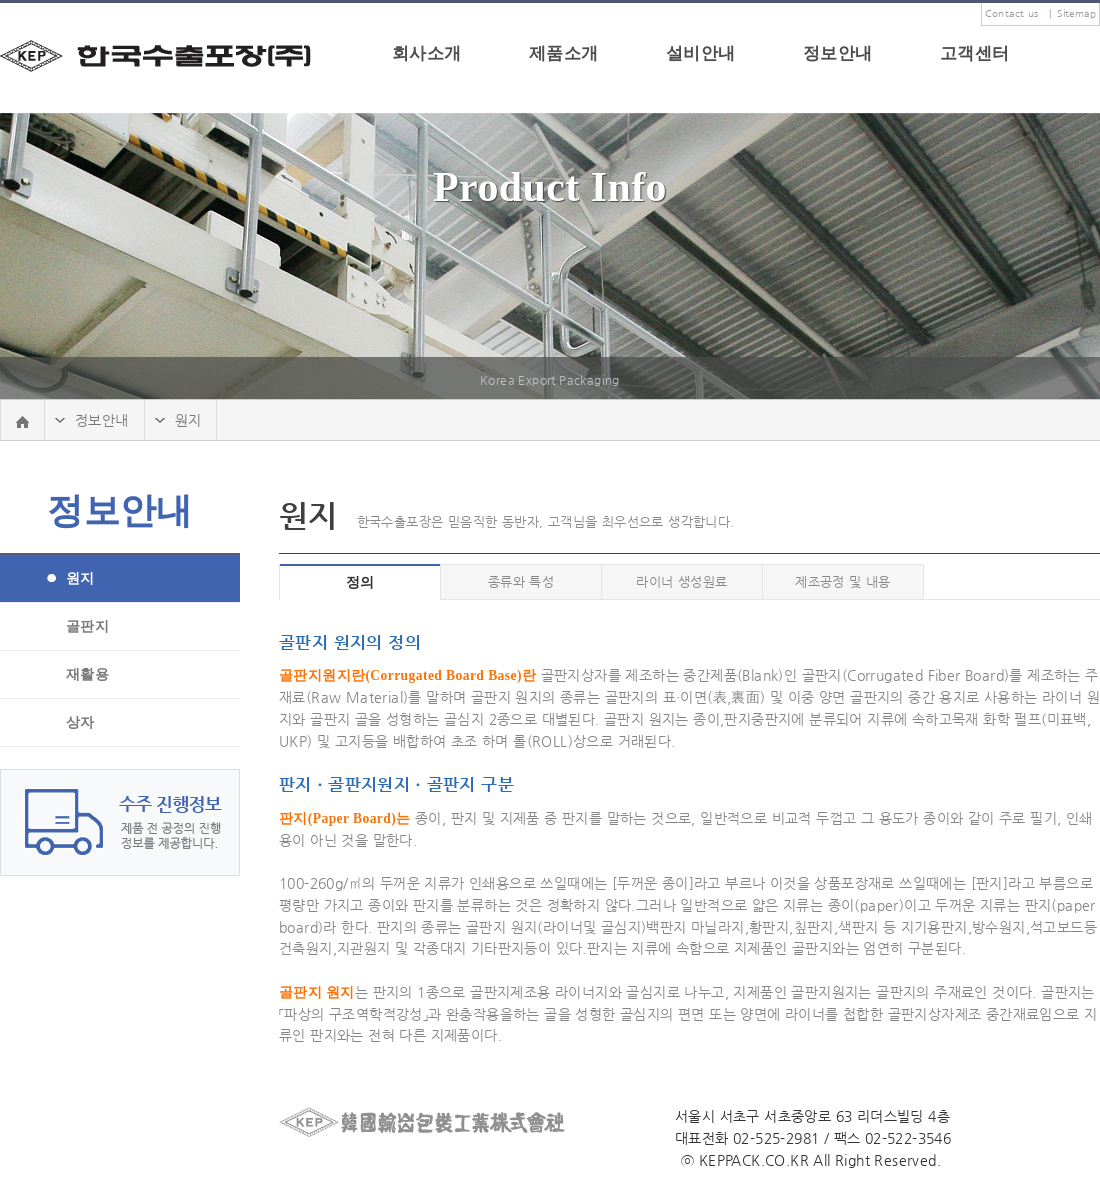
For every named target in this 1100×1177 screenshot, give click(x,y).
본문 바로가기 (0, 3)
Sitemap (1076, 13)
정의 (360, 582)
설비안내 (701, 53)
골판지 (87, 626)
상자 (80, 722)
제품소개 (564, 53)
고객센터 (975, 53)
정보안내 (838, 53)
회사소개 (427, 53)
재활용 (87, 674)
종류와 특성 (521, 581)
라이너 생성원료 (681, 581)
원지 (80, 578)
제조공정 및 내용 (843, 581)
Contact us (1012, 13)
